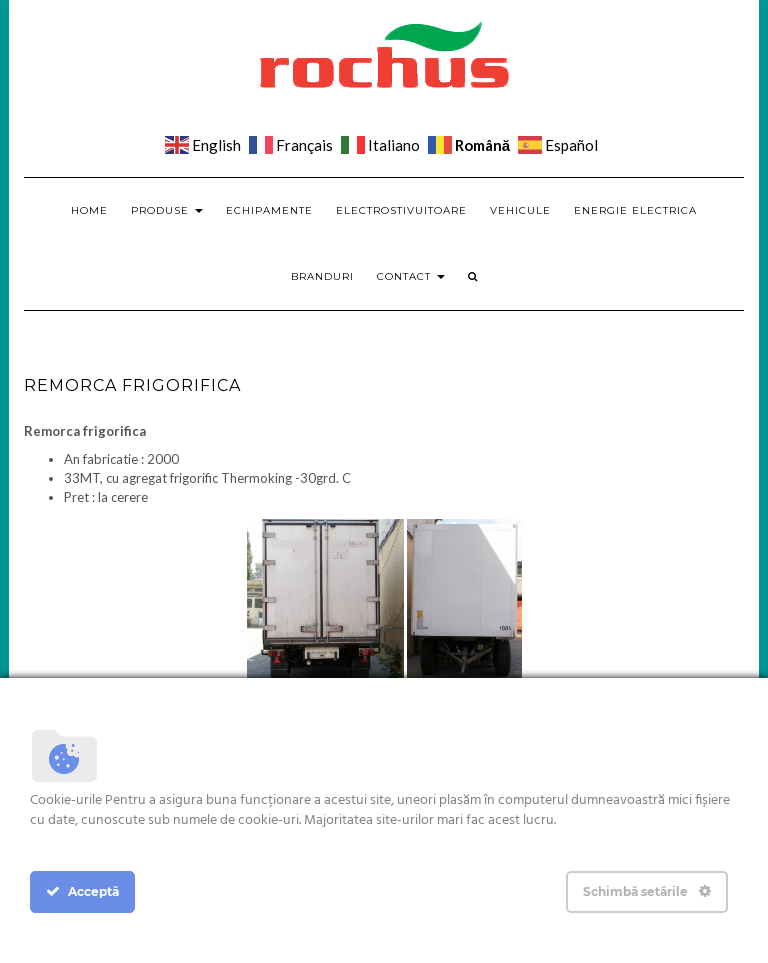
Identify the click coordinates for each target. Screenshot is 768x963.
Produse (167, 210)
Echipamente (269, 210)
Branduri (322, 276)
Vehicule (520, 210)
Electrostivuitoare (401, 210)
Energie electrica (635, 210)
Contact (411, 276)
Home (89, 210)
